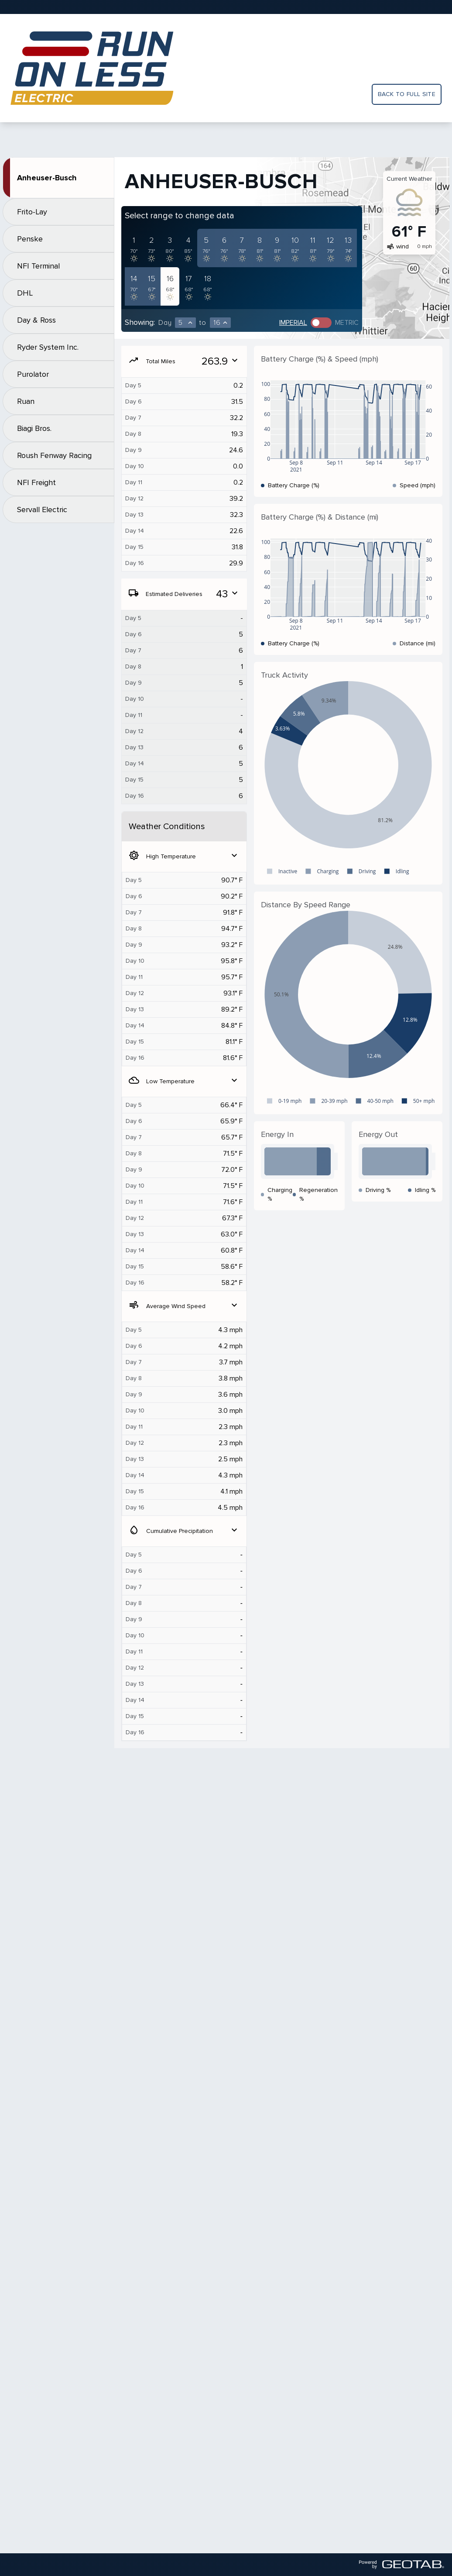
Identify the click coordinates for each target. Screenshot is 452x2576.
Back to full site (406, 94)
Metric (347, 322)
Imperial (293, 322)
